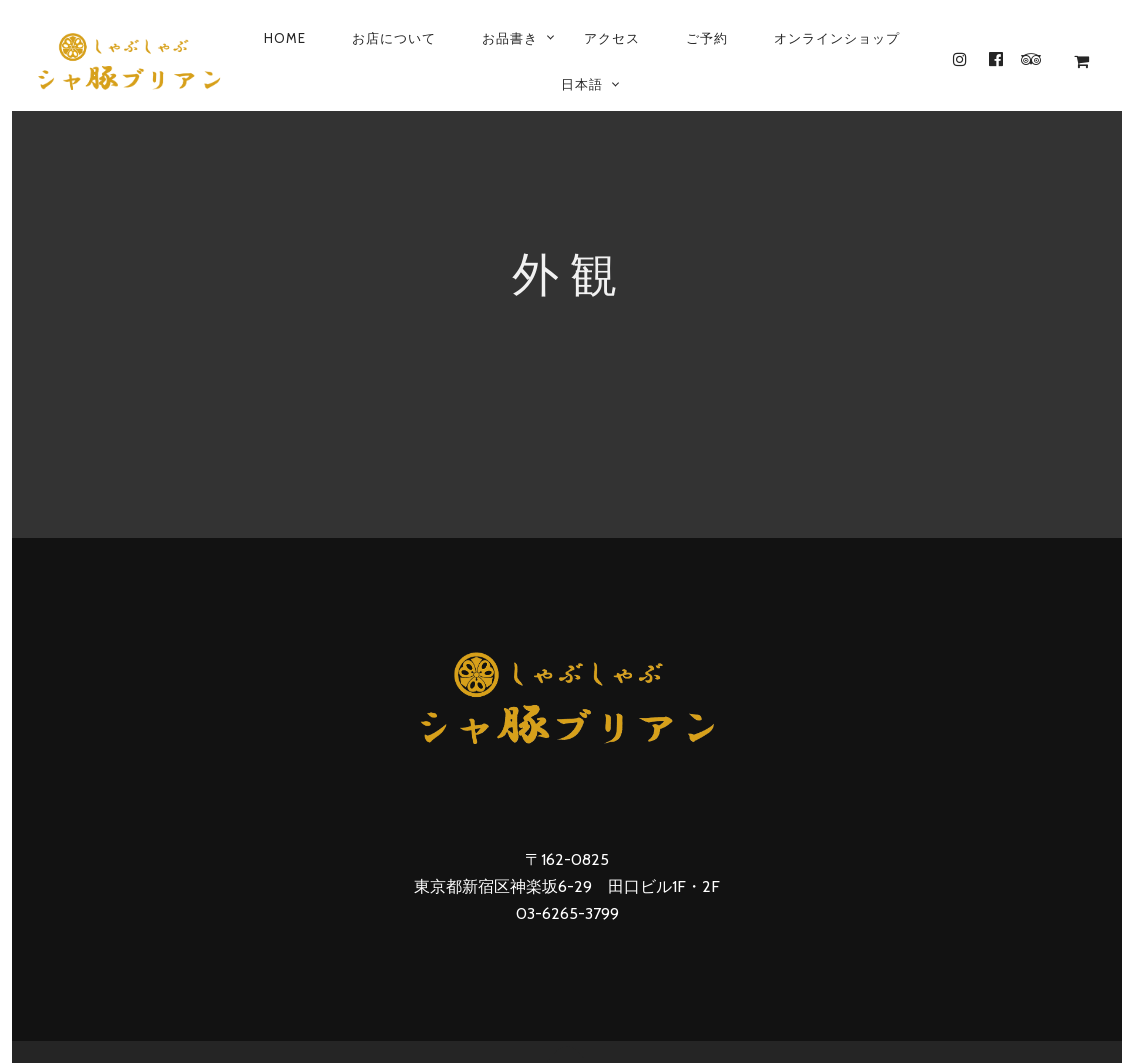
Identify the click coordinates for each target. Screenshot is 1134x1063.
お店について (394, 38)
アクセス (612, 38)
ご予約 (707, 38)
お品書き (510, 38)
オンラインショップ (837, 38)
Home (285, 38)
